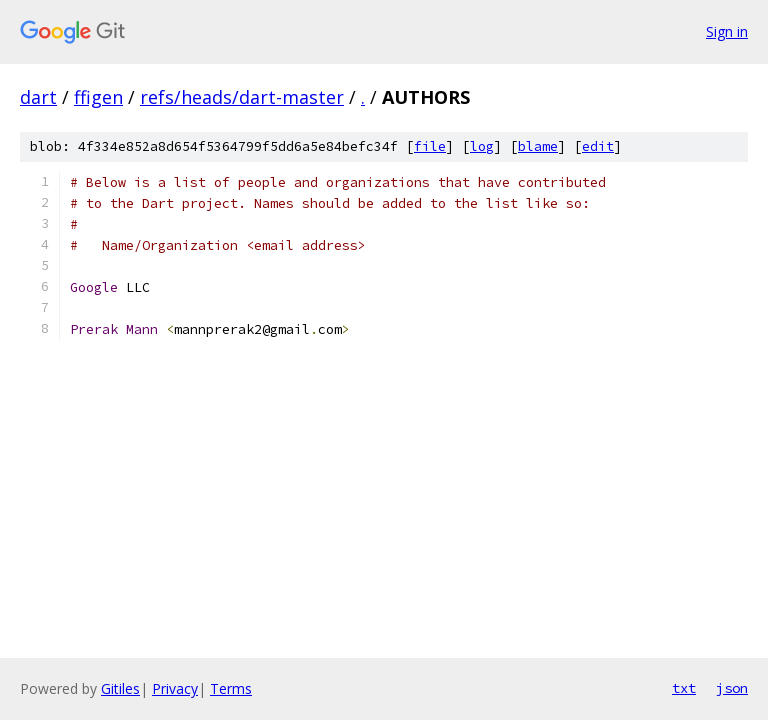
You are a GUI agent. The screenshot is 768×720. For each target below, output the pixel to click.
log (482, 146)
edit (598, 146)
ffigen (98, 97)
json (732, 688)
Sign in (727, 31)
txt (684, 688)
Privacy (175, 688)
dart (38, 97)
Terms (231, 688)
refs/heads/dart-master (242, 97)
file (430, 146)
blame (538, 146)
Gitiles (120, 688)
